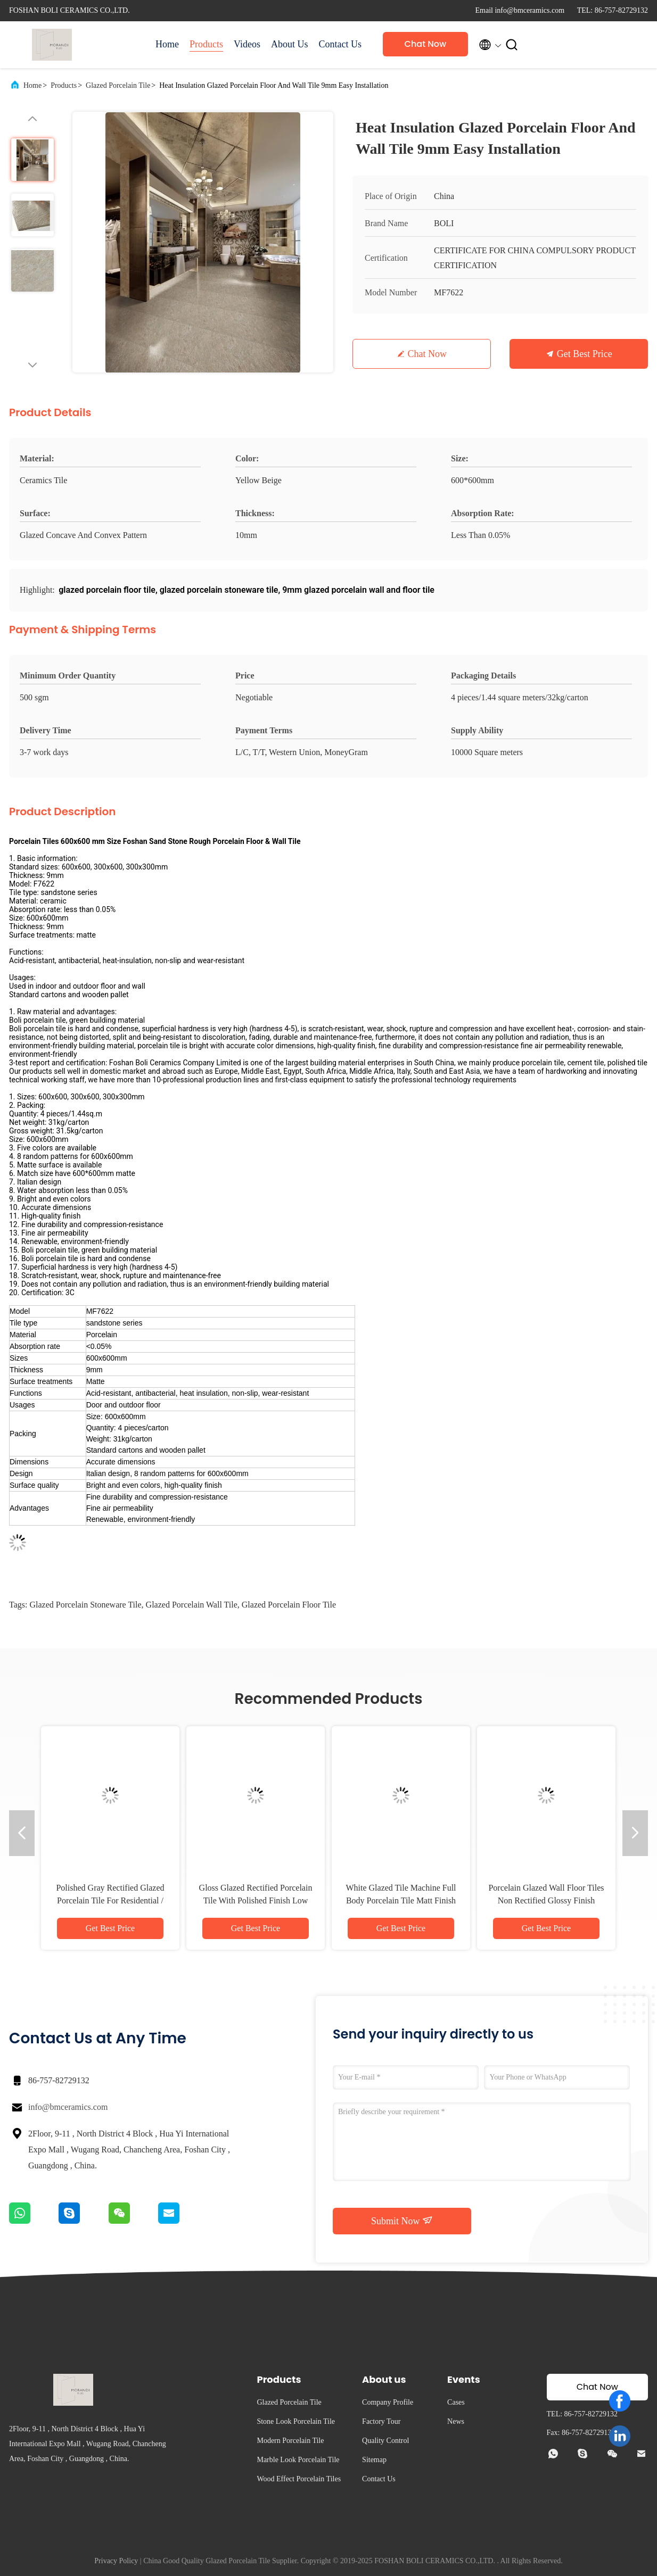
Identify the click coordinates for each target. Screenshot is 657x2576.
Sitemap (374, 2460)
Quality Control (385, 2441)
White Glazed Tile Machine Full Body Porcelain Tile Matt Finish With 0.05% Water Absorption (401, 1900)
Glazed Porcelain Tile (118, 85)
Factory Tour (381, 2421)
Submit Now (402, 2220)
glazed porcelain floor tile (289, 1604)
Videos (247, 44)
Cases (456, 2402)
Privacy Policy (116, 2561)
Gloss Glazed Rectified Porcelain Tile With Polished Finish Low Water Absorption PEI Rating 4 (256, 1900)
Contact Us (340, 44)
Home (167, 44)
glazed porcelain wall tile (191, 1604)
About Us (289, 44)
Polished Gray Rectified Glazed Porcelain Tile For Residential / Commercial (110, 1900)
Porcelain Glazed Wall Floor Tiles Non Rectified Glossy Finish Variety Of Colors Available (546, 1900)
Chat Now (426, 44)
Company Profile (387, 2402)
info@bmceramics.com (68, 2106)
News (455, 2421)
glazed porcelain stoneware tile (85, 1604)
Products (206, 44)
